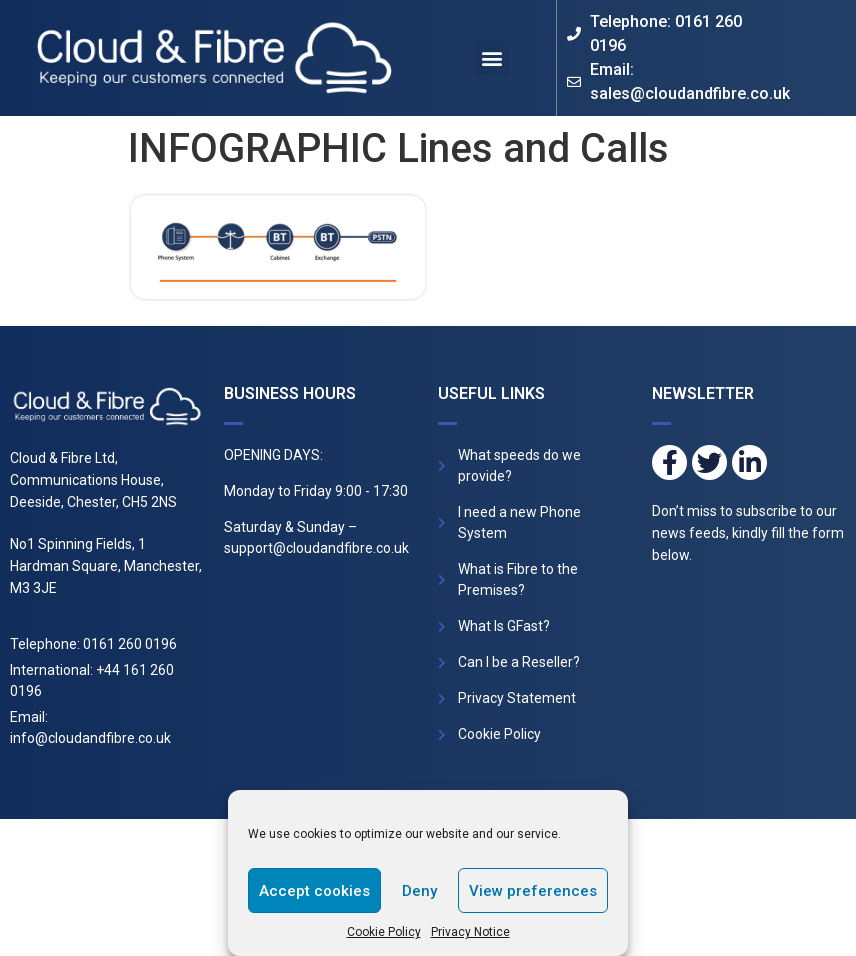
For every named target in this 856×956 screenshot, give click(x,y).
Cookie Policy (384, 932)
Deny (419, 891)
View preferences (533, 891)
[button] (492, 58)
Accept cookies (314, 891)
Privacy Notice (470, 932)
